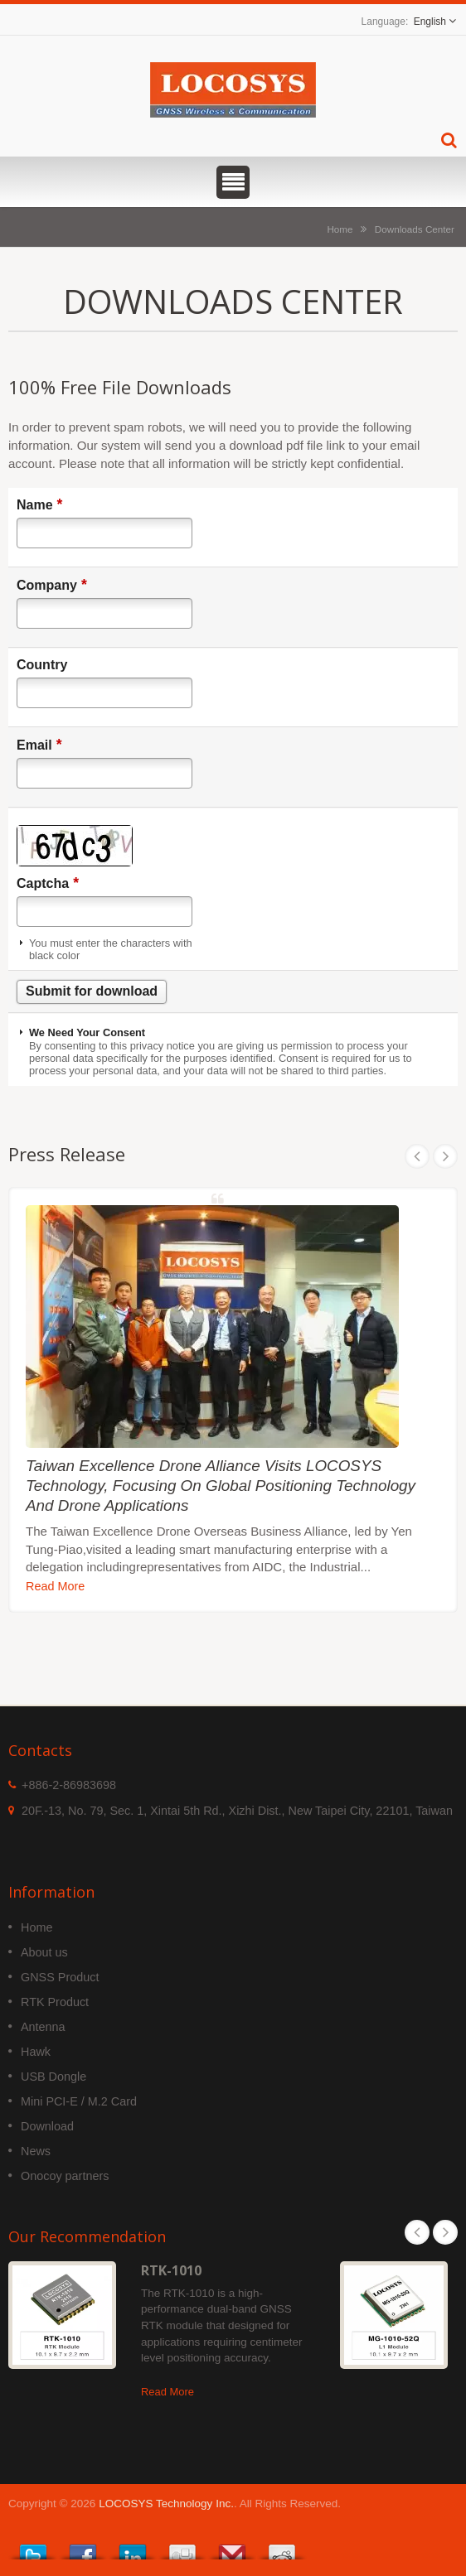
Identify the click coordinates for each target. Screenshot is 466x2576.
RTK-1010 (171, 2270)
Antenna (43, 2026)
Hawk (36, 2051)
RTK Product (55, 2002)
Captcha (48, 883)
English (430, 21)
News (36, 2151)
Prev (417, 1156)
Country (42, 665)
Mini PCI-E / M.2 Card (79, 2101)
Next (445, 1156)
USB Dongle (53, 2076)
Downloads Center (414, 229)
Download (47, 2126)
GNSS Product (60, 1977)
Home (339, 229)
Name (39, 504)
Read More (55, 1586)
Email (39, 744)
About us (44, 1952)
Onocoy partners (65, 2176)
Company (52, 584)
